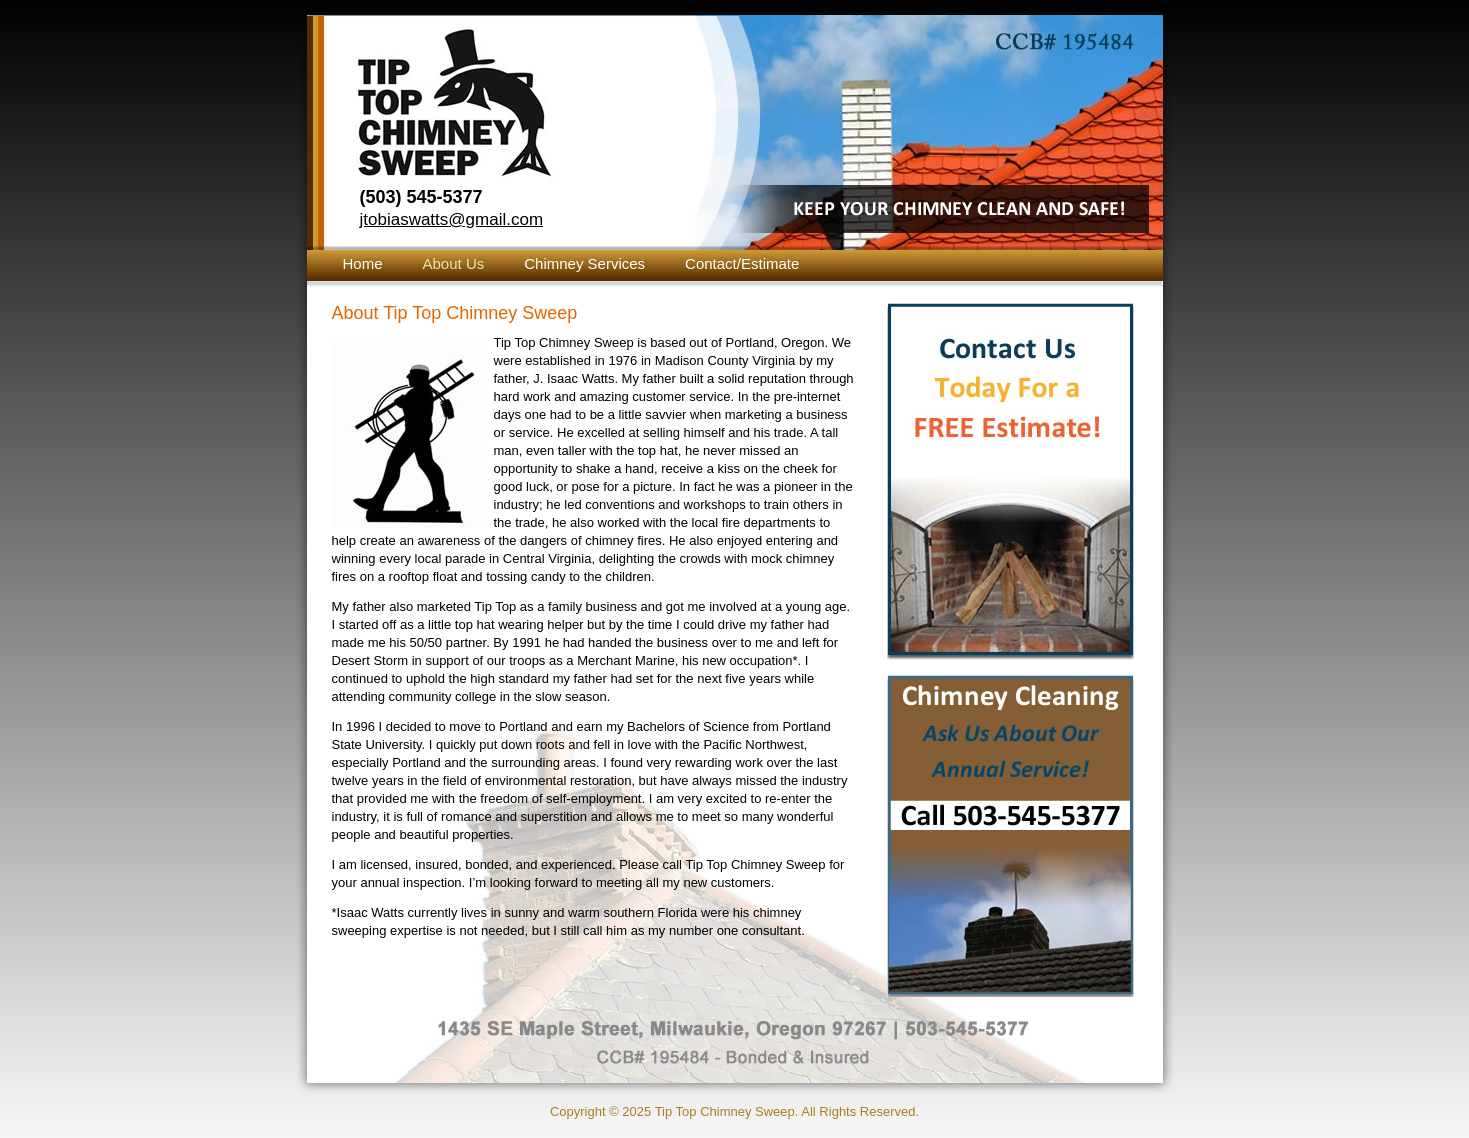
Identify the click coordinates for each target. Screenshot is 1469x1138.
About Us (454, 263)
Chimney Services (584, 263)
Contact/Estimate (742, 263)
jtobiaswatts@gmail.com (452, 219)
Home (363, 263)
